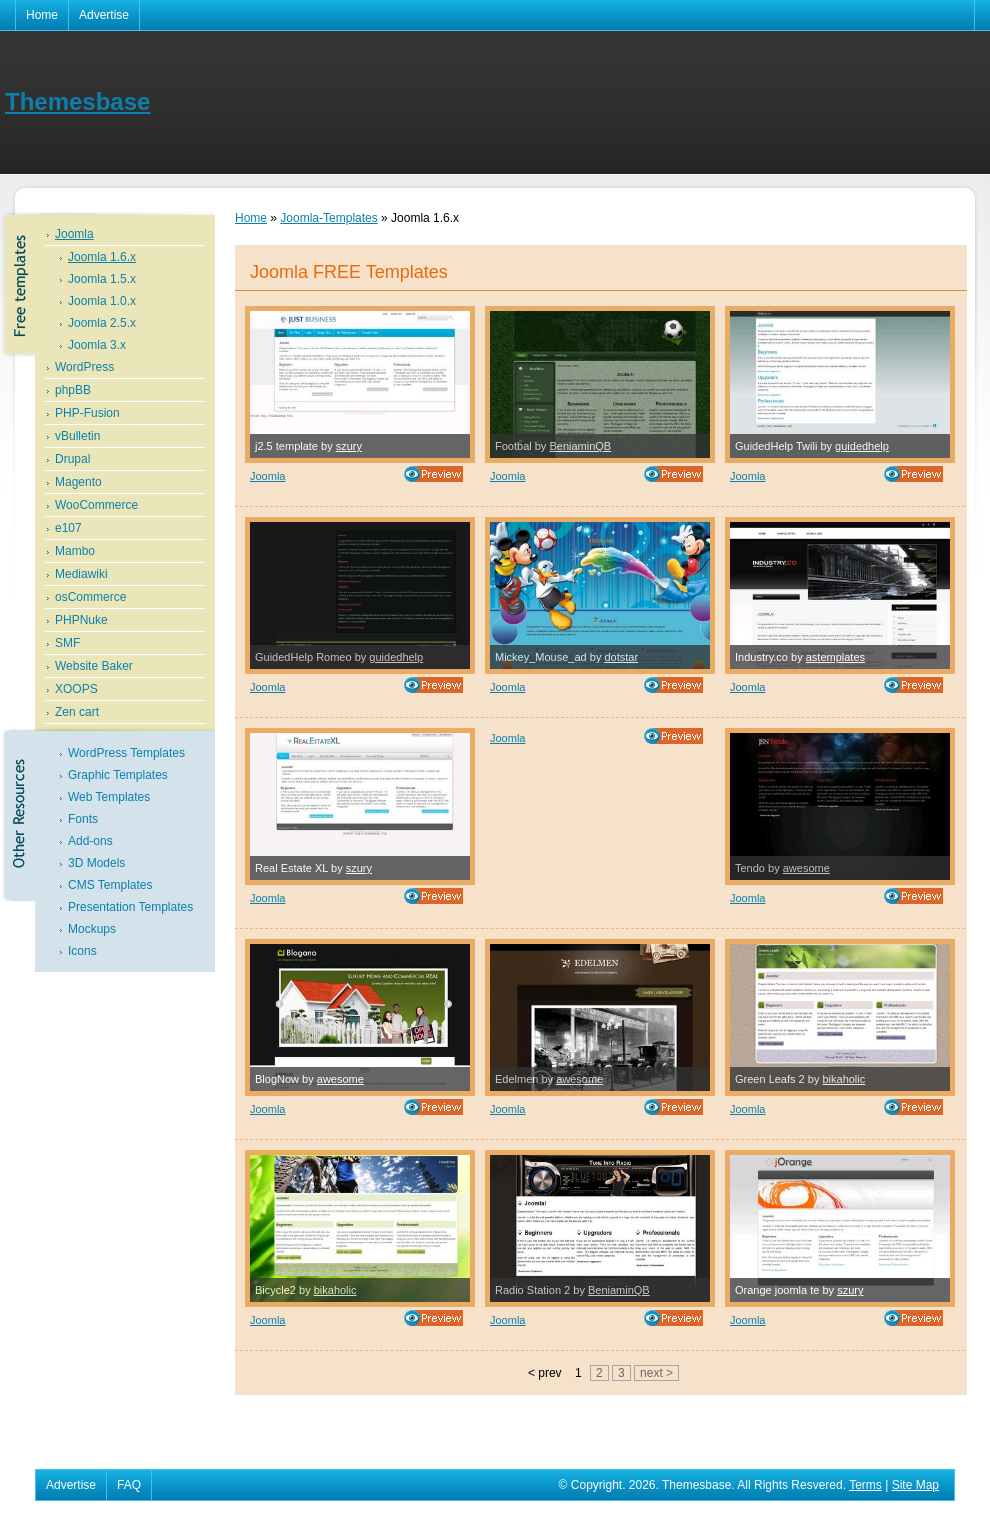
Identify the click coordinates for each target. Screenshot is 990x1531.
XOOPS (76, 689)
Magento (78, 482)
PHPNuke (81, 620)
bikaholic (843, 1079)
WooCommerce (96, 505)
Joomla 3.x (97, 345)
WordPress (84, 367)
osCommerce (90, 597)
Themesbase (77, 101)
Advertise (104, 15)
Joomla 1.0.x (102, 301)
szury (349, 446)
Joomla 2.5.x (102, 323)
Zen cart (77, 712)
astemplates (835, 657)
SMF (67, 643)
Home (42, 15)
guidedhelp (862, 446)
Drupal (72, 459)
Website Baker (94, 666)
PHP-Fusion (87, 413)
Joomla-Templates (328, 218)
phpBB (73, 390)
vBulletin (77, 436)
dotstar (621, 657)
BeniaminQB (580, 446)
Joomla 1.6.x (102, 257)
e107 (68, 528)
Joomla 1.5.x (102, 279)
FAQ (129, 1485)
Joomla (74, 234)
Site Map (915, 1485)
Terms (865, 1485)
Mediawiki (81, 574)
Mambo (75, 551)
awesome (806, 868)
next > (656, 1373)
